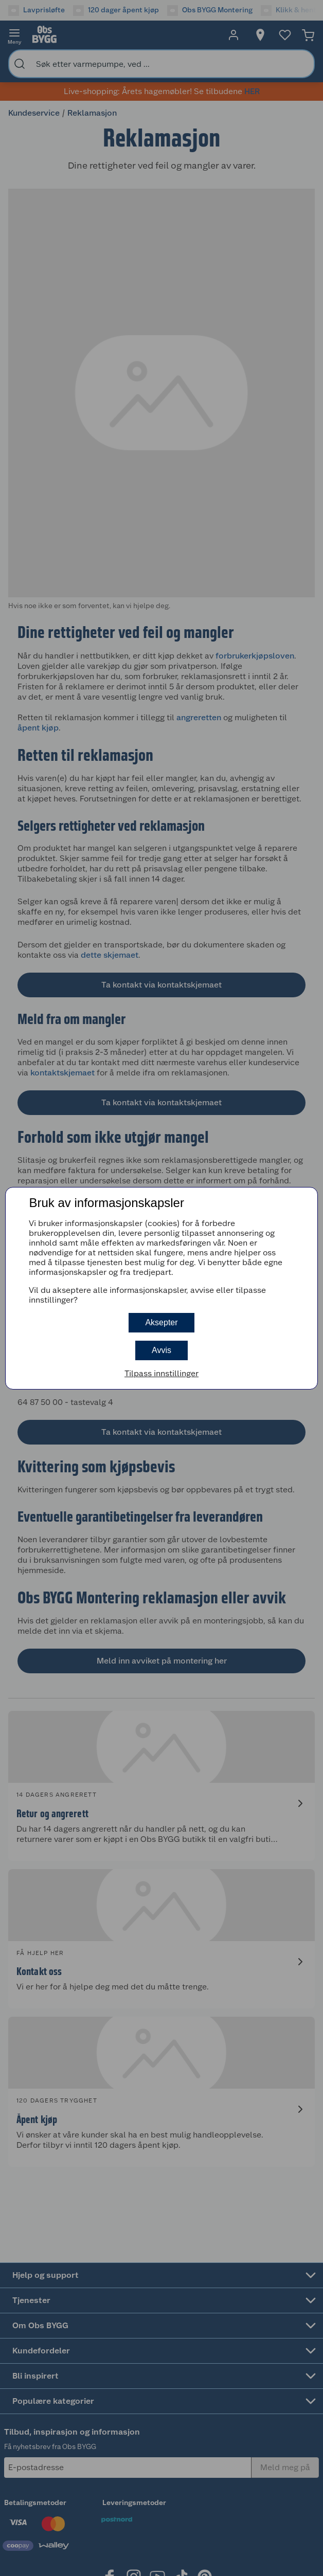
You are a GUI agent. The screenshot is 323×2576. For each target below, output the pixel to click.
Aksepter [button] (161, 1322)
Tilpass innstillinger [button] (161, 1373)
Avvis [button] (161, 1350)
